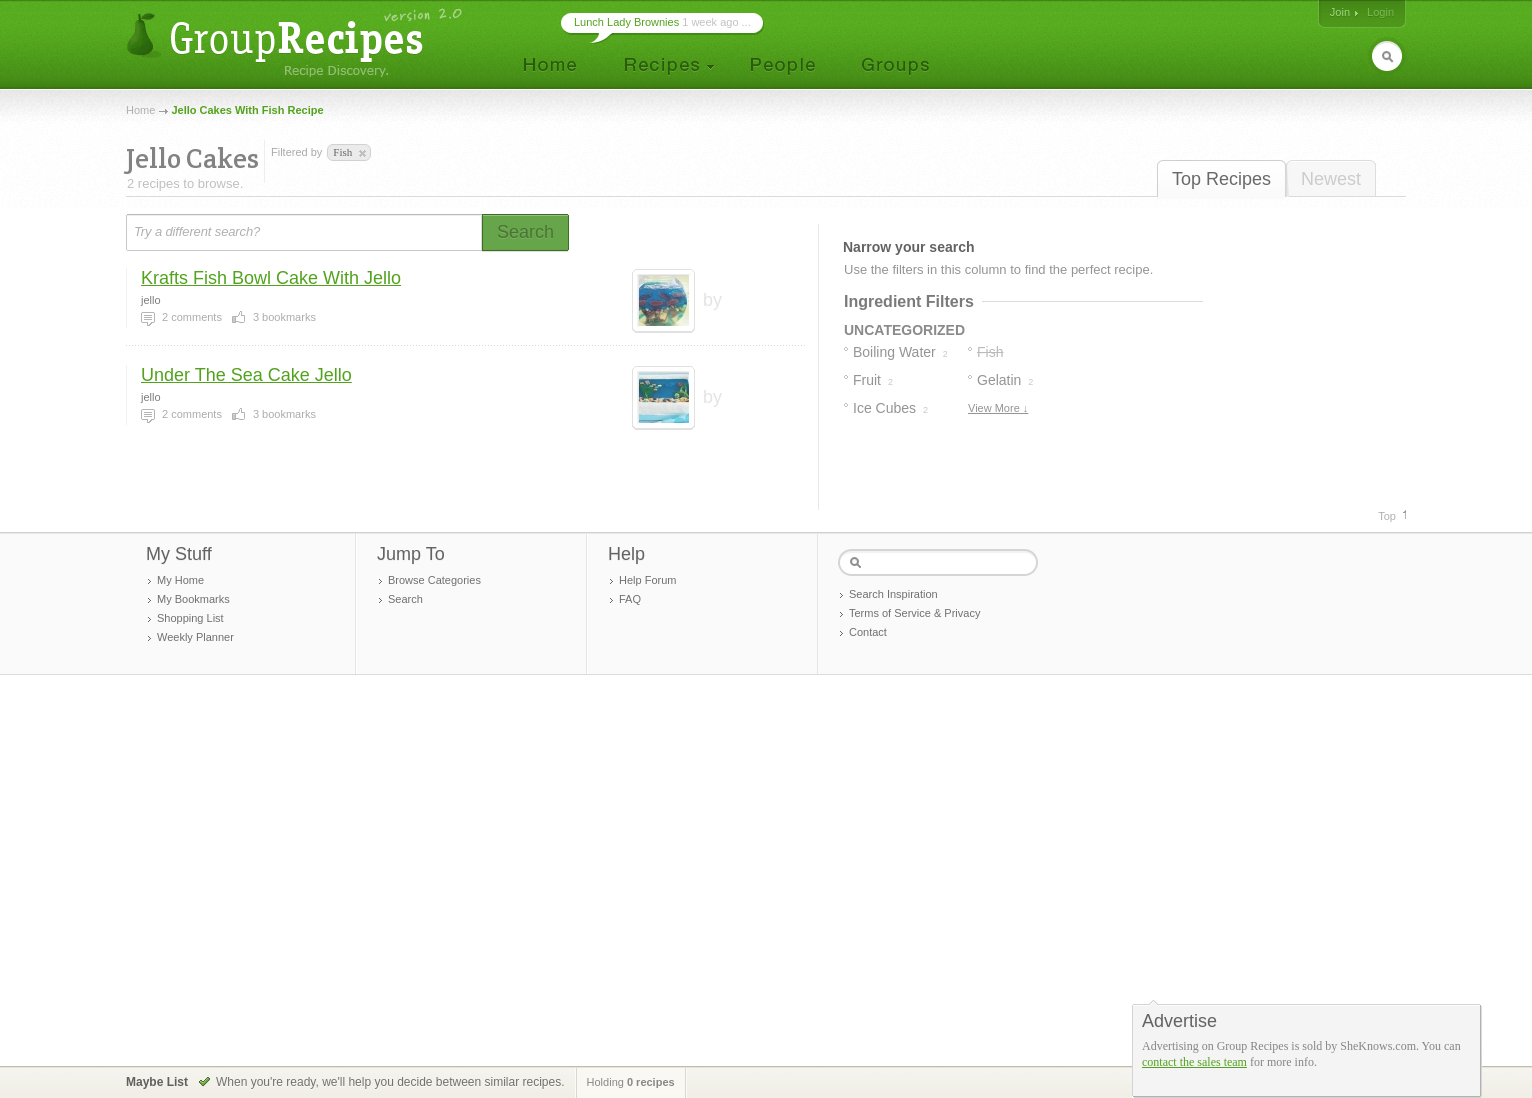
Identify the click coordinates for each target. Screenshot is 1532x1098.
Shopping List (190, 618)
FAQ (630, 599)
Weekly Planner (195, 637)
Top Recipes (1221, 179)
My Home (180, 580)
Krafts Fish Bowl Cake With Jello (271, 278)
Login (1380, 12)
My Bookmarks (193, 599)
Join (1340, 12)
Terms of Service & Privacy (914, 613)
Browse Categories (434, 580)
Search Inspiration (893, 594)
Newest (1331, 179)
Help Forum (647, 580)
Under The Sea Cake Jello (246, 375)
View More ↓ (998, 408)
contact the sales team (1194, 1062)
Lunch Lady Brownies (626, 22)
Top (1387, 516)
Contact (868, 632)
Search (405, 599)
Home (140, 110)
